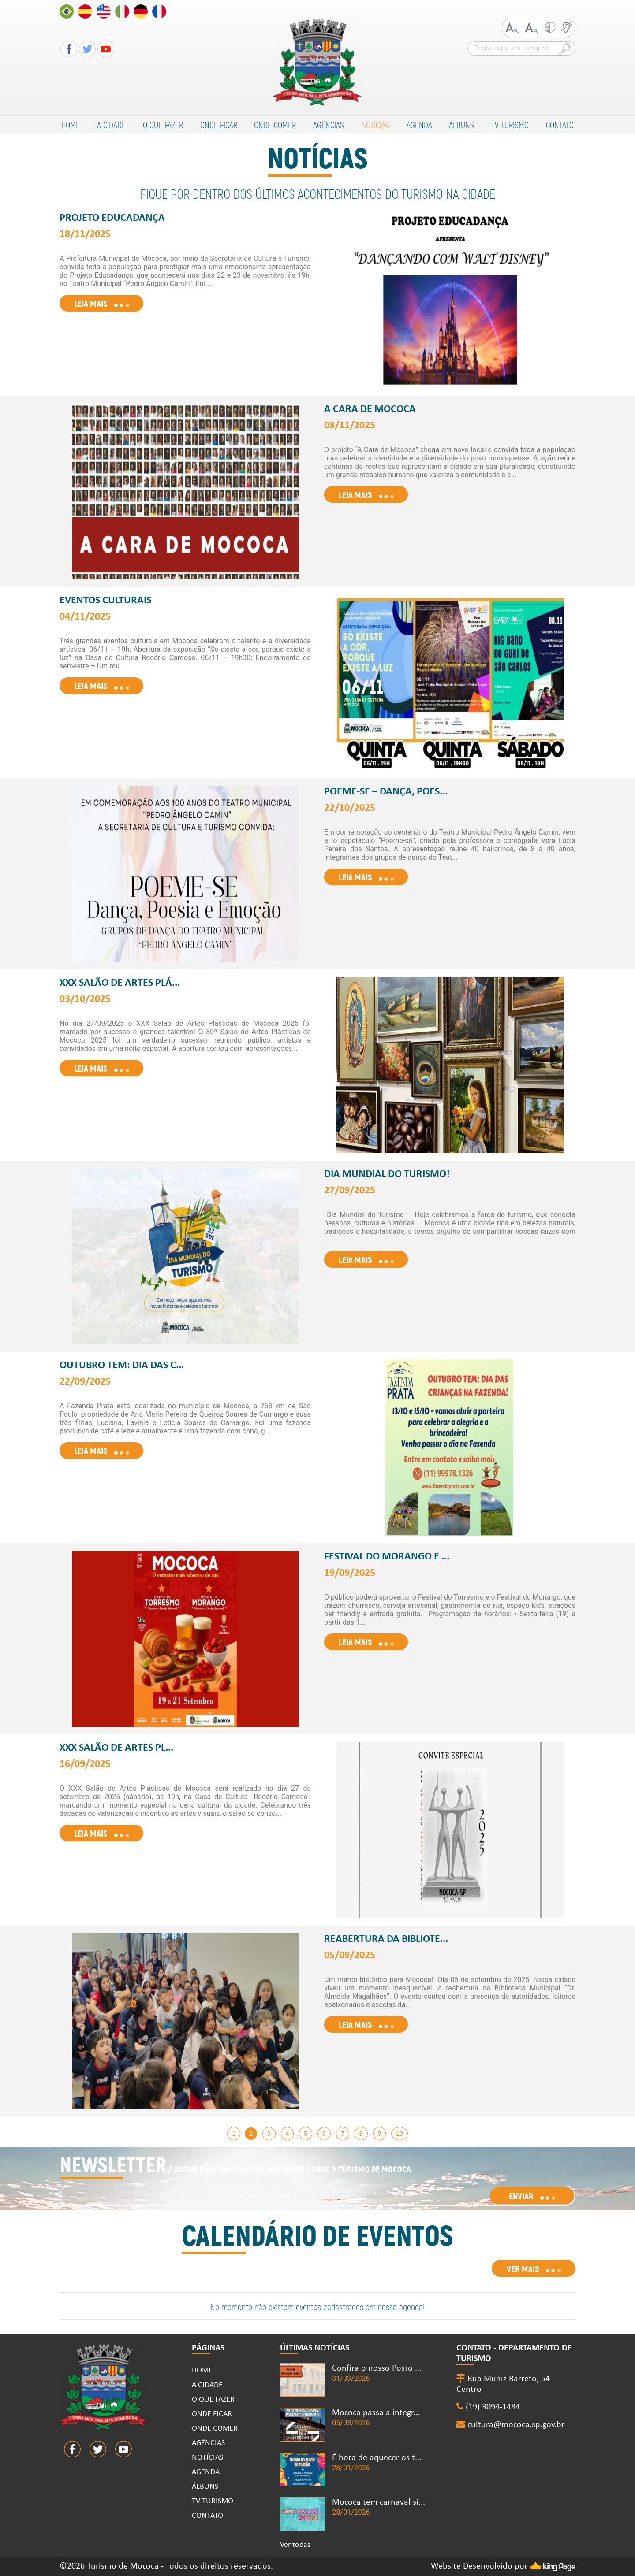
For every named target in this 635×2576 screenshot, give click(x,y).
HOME (70, 124)
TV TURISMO (510, 124)
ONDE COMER (275, 124)
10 (399, 2133)
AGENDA (419, 124)
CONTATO (560, 124)
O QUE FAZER (163, 124)
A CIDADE (111, 124)
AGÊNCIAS (328, 124)
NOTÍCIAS (375, 124)
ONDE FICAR (218, 124)
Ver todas (295, 2545)
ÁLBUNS (461, 124)
